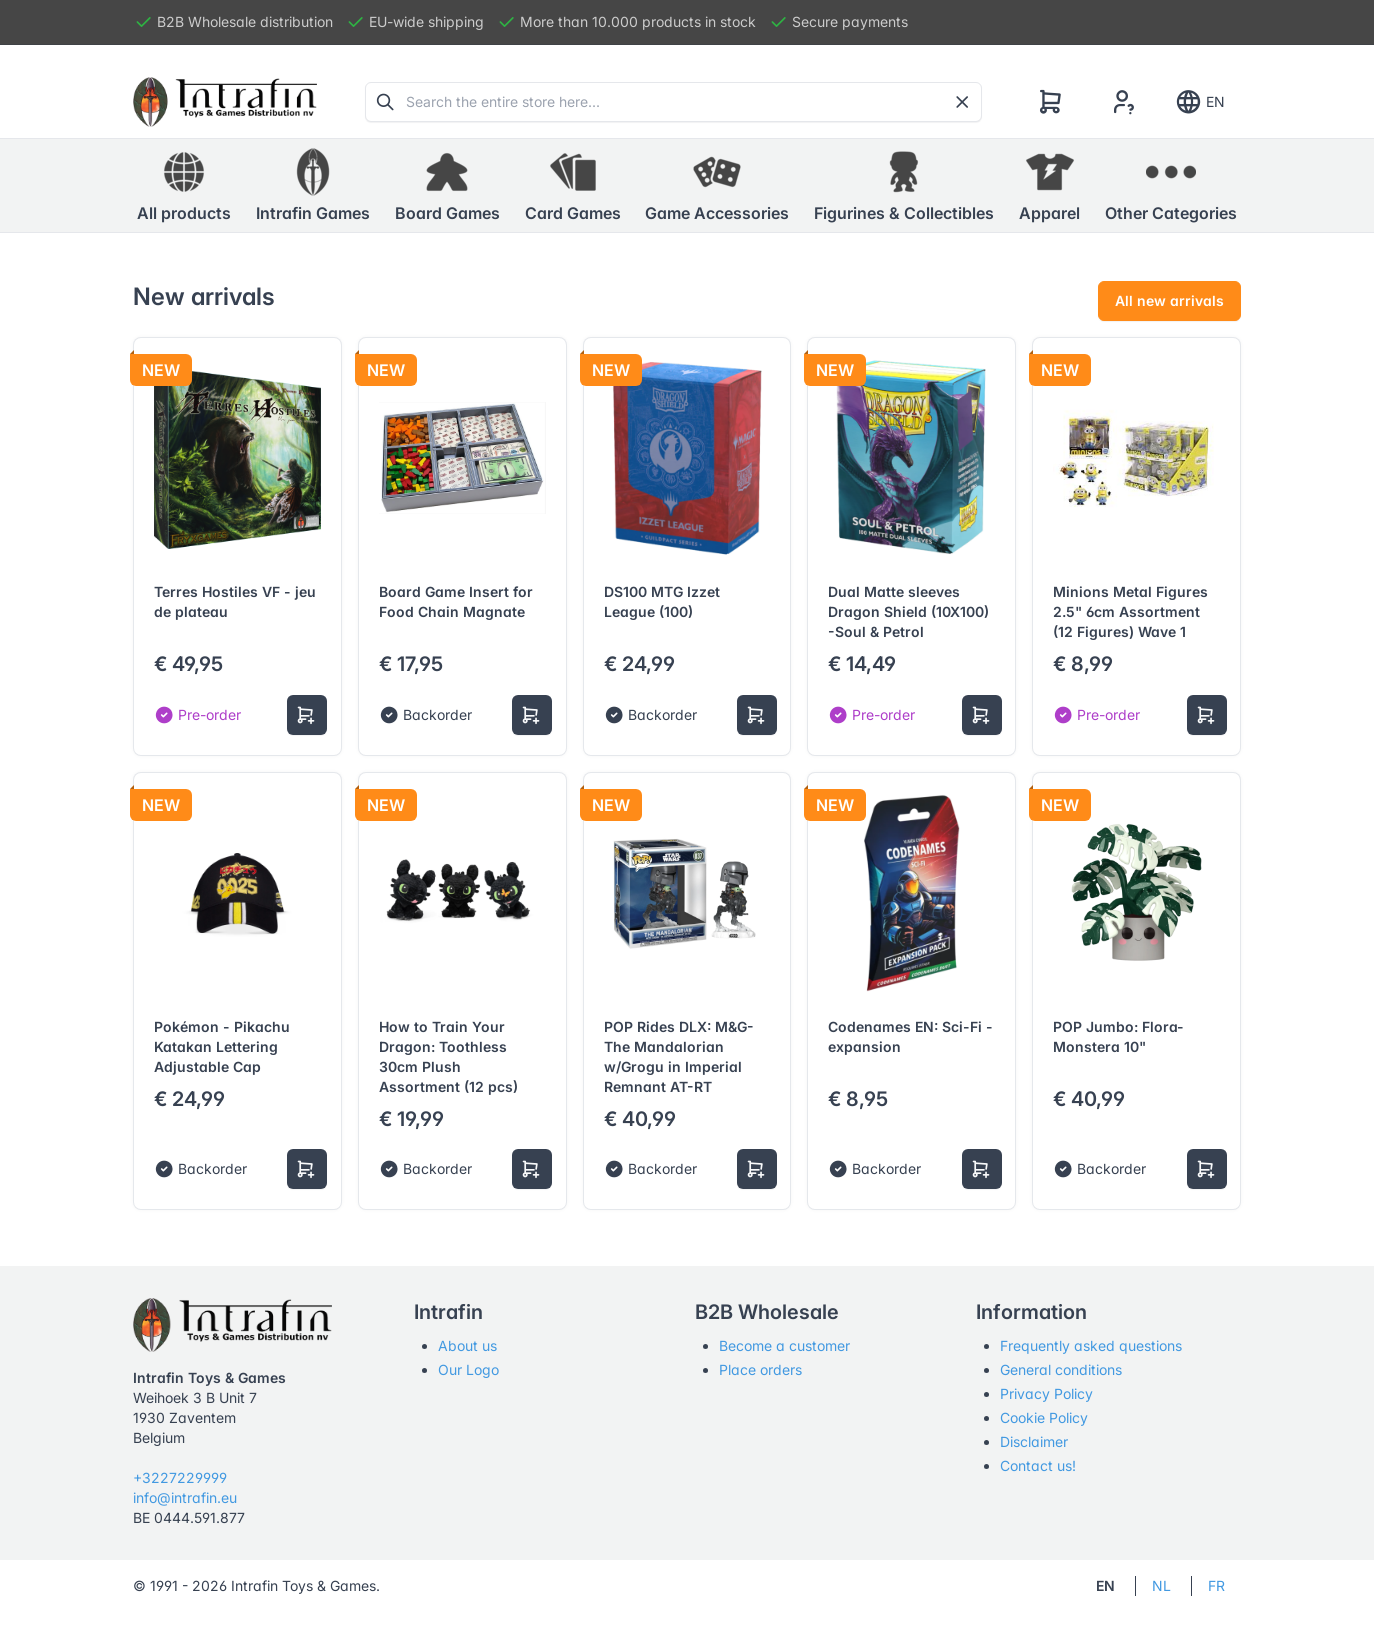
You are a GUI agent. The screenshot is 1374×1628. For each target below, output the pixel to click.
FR (1216, 1585)
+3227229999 (180, 1477)
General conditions (1061, 1369)
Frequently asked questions (1091, 1345)
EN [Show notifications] (1199, 102)
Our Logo (468, 1369)
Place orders (760, 1369)
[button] (313, 186)
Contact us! (1038, 1465)
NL (1161, 1585)
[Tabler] (225, 102)
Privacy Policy (1046, 1393)
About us (467, 1345)
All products (184, 185)
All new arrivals (1169, 300)
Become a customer (784, 1345)
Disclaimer (1034, 1441)
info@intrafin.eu (185, 1497)
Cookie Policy (1044, 1417)
